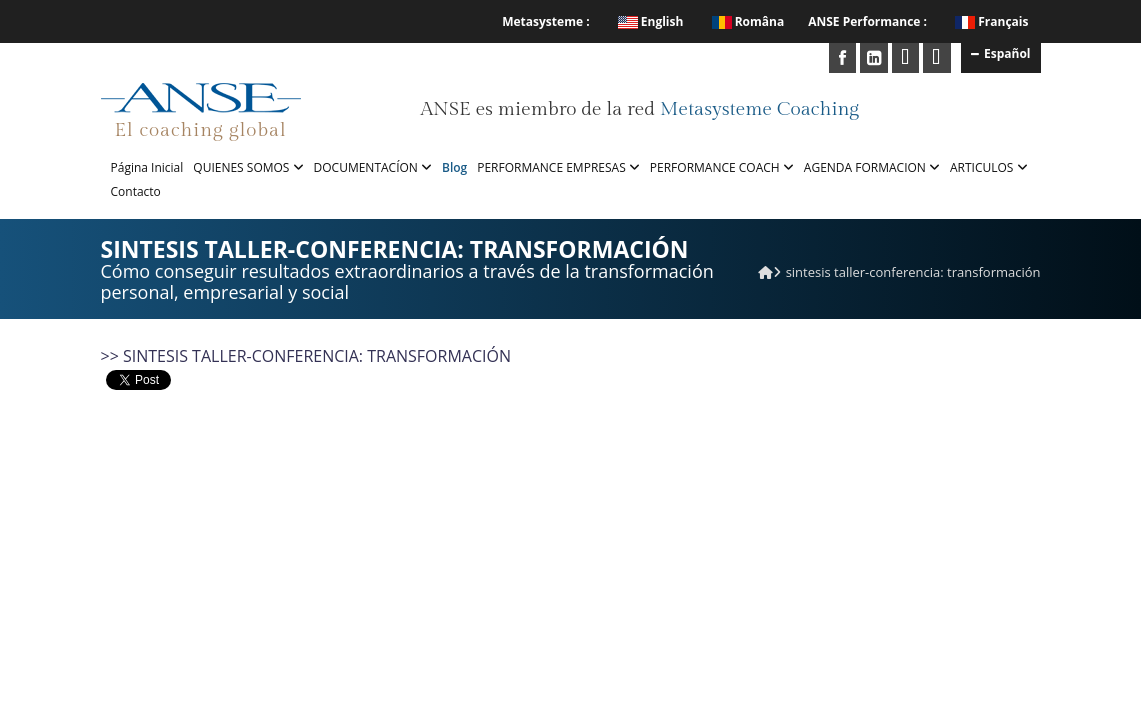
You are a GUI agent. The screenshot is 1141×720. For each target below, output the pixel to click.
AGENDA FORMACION (872, 167)
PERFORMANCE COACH (722, 167)
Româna (748, 21)
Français (1003, 21)
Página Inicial (147, 167)
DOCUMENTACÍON (373, 167)
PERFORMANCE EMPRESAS (558, 167)
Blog (454, 167)
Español (1001, 53)
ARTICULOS (989, 167)
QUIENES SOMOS (248, 167)
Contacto (136, 191)
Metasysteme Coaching (759, 109)
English (651, 21)
